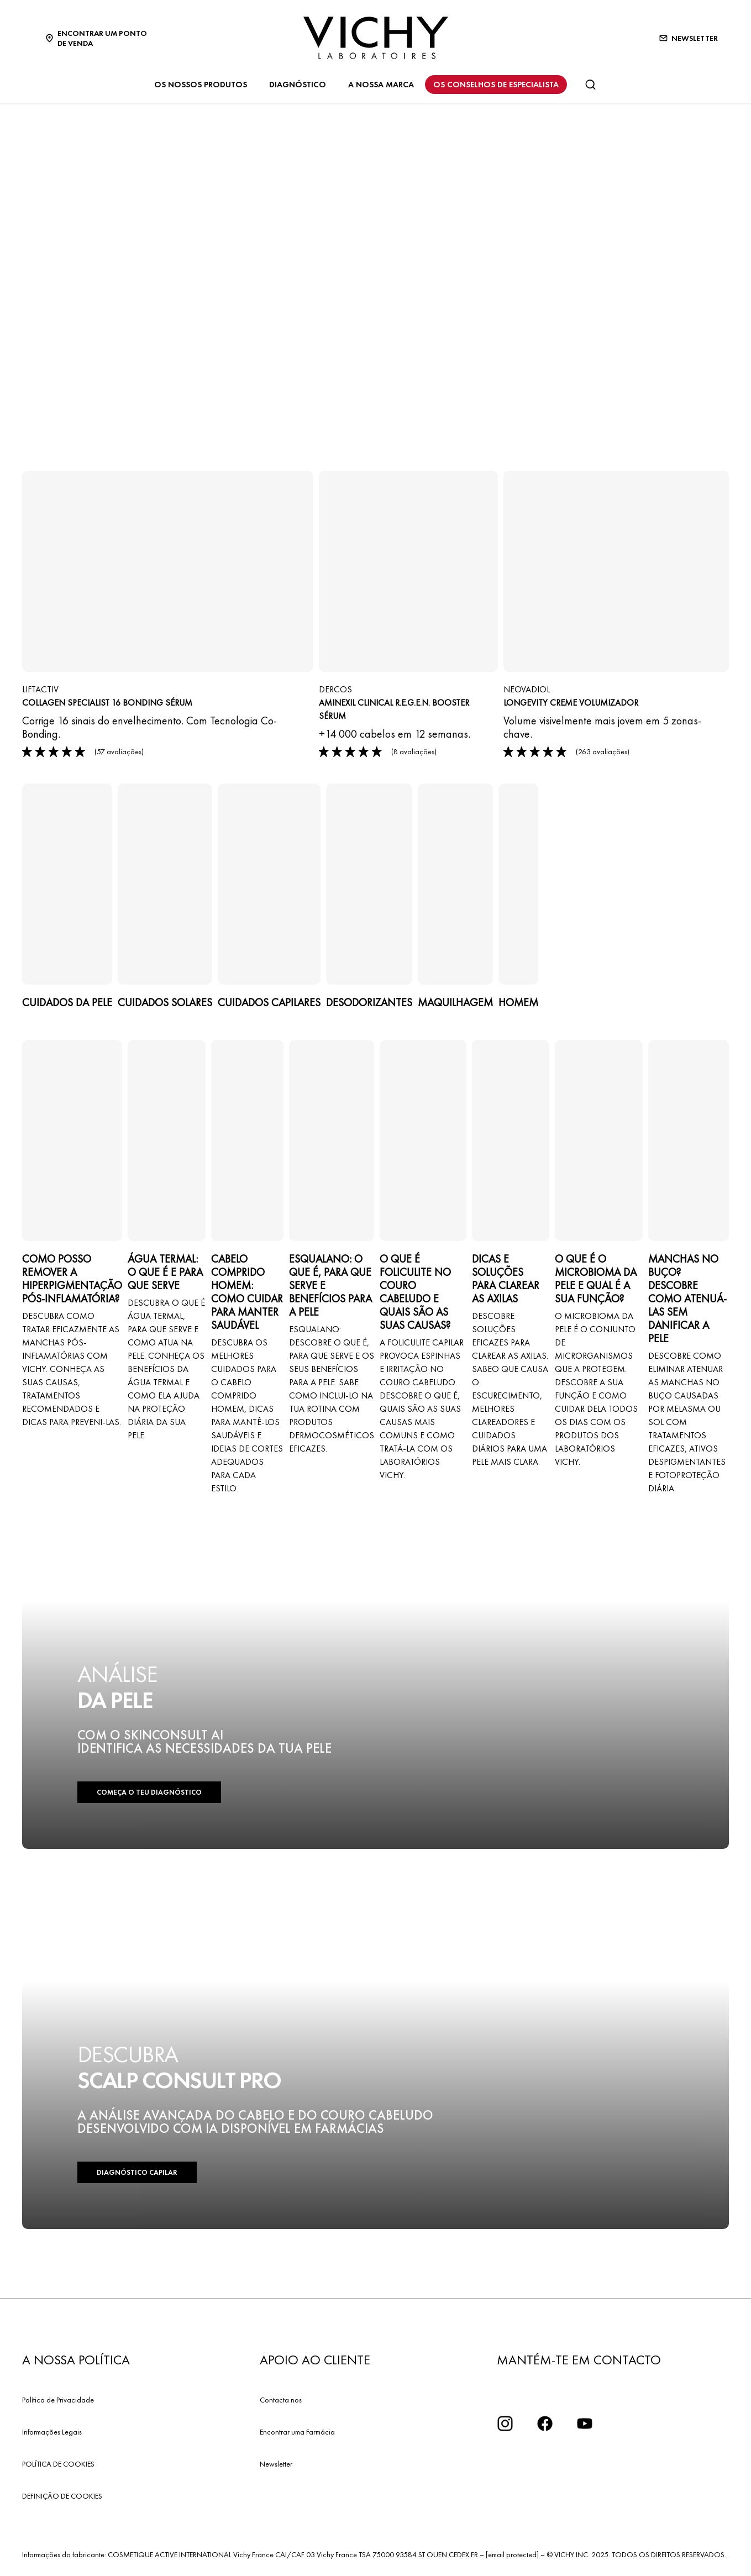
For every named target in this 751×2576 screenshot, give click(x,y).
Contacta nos (281, 2400)
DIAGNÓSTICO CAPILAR (137, 2172)
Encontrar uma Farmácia (297, 2432)
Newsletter (276, 2464)
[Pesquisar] (590, 84)
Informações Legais (52, 2432)
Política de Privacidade (58, 2400)
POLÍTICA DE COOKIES (58, 2464)
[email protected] (512, 2554)
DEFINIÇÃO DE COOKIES (62, 2496)
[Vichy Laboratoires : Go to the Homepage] (375, 38)
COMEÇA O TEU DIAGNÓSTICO (149, 1792)
